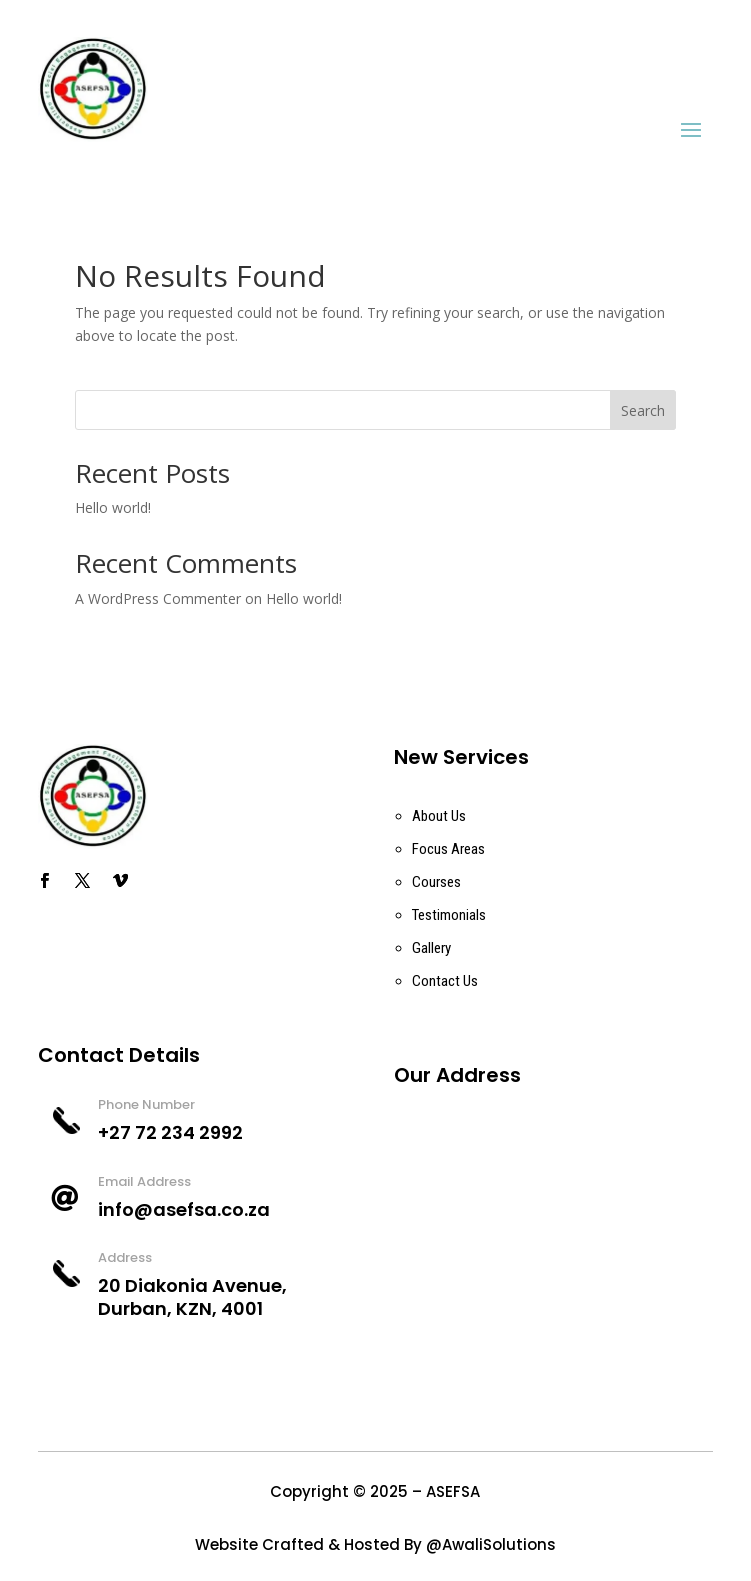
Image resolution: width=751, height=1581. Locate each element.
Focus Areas (448, 849)
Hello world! (113, 507)
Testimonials (449, 915)
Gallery (431, 948)
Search (643, 410)
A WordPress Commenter (158, 598)
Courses (436, 882)
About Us (439, 816)
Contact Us (445, 981)
